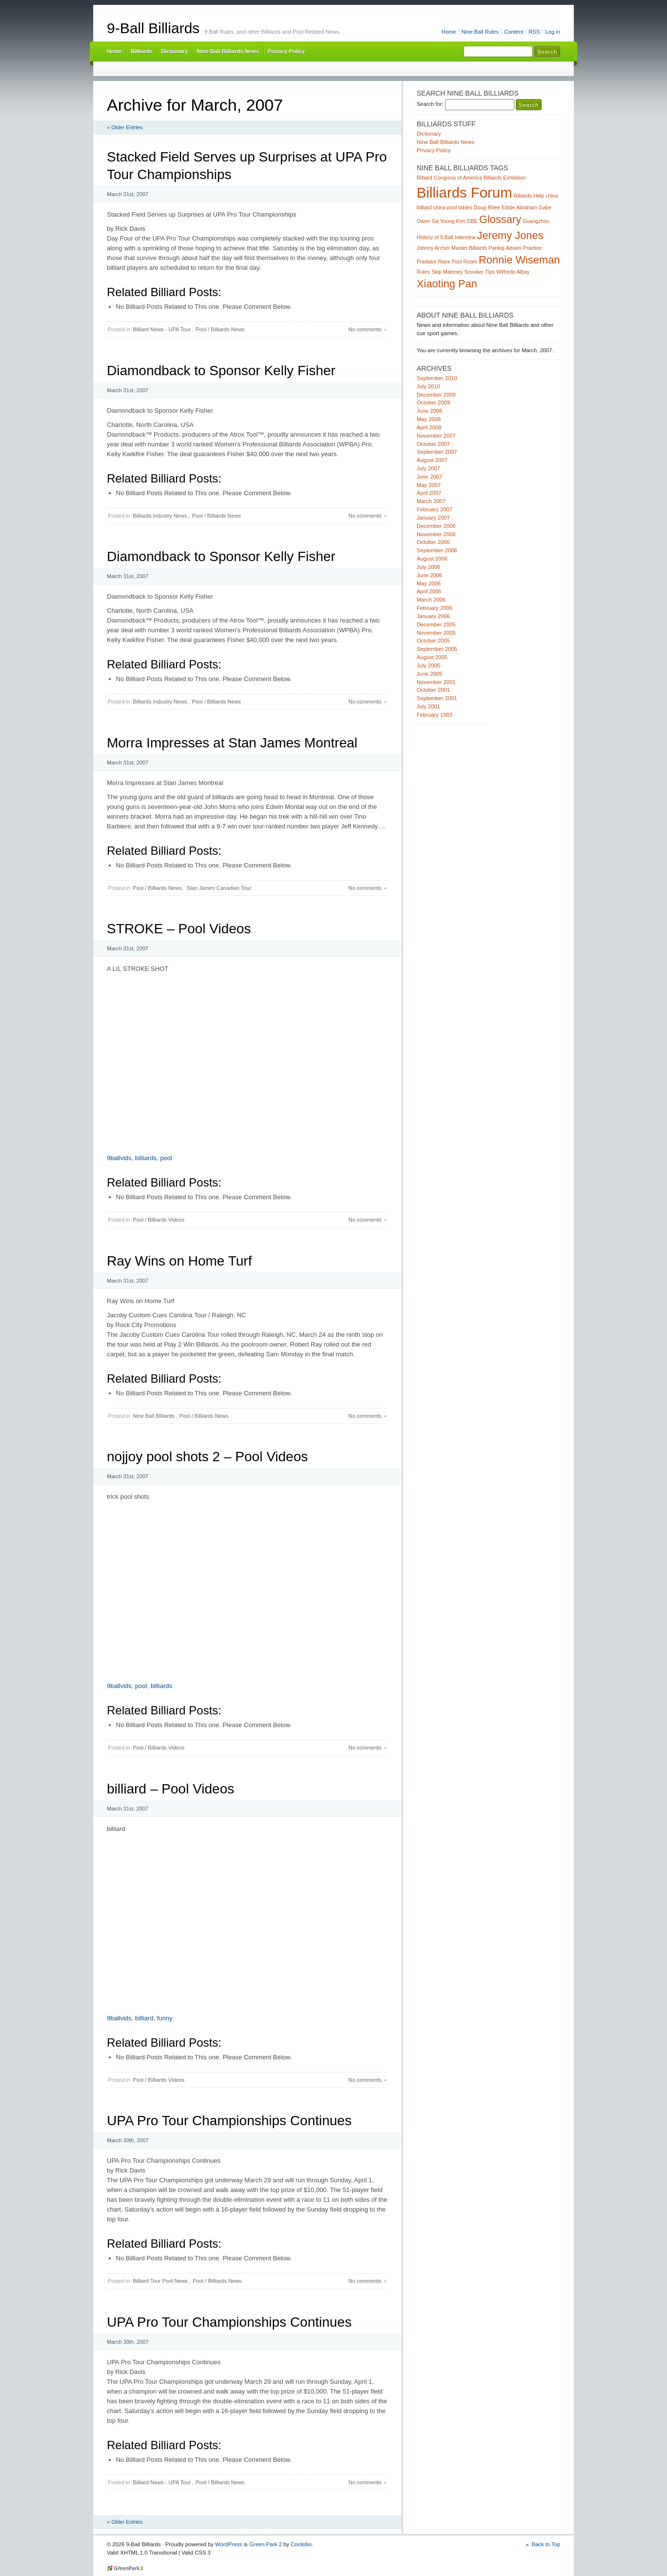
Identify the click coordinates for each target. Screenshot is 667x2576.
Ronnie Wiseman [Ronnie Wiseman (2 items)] (519, 260)
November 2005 (436, 633)
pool (166, 1158)
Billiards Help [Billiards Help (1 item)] (529, 196)
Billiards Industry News (160, 516)
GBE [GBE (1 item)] (472, 221)
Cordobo (301, 2544)
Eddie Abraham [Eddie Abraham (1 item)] (519, 207)
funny (165, 2018)
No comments (365, 329)
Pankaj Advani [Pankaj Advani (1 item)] (505, 248)
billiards (146, 1158)
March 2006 (431, 600)
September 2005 (437, 649)
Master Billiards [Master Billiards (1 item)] (469, 248)
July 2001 (428, 706)
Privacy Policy (286, 51)
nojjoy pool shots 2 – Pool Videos (207, 1456)
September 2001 (437, 698)
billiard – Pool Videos (170, 1788)
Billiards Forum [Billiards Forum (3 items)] (464, 192)
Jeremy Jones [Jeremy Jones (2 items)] (510, 235)
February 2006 (434, 608)
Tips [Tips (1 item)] (490, 272)
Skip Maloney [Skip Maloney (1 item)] (447, 272)
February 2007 (434, 509)
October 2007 (433, 444)
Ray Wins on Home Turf (179, 1260)
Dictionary (174, 51)
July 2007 (428, 468)
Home (449, 32)
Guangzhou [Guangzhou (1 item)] (536, 221)
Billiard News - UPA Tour (162, 329)
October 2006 (433, 542)
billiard (144, 2018)
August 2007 (432, 460)
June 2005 (429, 674)
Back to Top (546, 2544)
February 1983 (434, 715)
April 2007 (429, 493)
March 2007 (431, 501)
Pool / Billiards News (220, 329)
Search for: (430, 104)
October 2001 (433, 690)
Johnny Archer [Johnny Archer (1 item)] (433, 248)
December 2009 (436, 395)
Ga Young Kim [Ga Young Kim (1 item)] (448, 221)
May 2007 (429, 485)
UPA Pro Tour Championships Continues (229, 2120)
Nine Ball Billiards (154, 1416)
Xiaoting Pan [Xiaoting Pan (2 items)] (447, 284)
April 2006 (429, 591)
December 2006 (436, 526)
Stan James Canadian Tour (218, 888)
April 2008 (429, 427)
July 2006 (428, 567)
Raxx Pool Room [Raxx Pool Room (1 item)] (457, 261)
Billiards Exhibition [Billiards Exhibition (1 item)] (505, 178)
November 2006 (436, 534)
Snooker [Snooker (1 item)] (474, 272)
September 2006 (437, 550)
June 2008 (429, 411)
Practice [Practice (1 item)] (532, 248)
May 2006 (429, 583)
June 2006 (429, 575)
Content (513, 32)
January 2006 (433, 616)
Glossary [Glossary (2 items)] (500, 219)
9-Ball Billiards (153, 28)
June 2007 (429, 477)
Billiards (141, 51)
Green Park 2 (265, 2544)
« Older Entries (124, 127)
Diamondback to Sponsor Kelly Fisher (221, 370)
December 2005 (436, 624)
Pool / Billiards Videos (158, 1220)
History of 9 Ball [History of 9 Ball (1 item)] (435, 237)
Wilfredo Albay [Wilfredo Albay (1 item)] (512, 272)
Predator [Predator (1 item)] (427, 261)
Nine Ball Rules (480, 32)
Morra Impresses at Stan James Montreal (232, 742)
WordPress (228, 2544)
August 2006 (432, 559)
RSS (534, 32)
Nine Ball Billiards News (228, 51)
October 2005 (433, 641)
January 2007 (433, 518)
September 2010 (437, 378)
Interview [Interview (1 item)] (465, 237)
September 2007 (437, 452)
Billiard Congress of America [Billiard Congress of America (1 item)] (449, 178)
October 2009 (433, 402)
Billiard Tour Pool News (160, 2281)
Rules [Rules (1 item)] (423, 272)
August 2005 (432, 657)
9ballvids (119, 1158)
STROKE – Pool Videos (179, 928)
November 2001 (436, 682)
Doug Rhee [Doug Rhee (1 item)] (487, 207)
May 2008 (429, 419)
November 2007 (436, 436)
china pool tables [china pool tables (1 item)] (452, 207)
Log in (552, 32)
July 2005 (428, 665)
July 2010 (428, 386)
